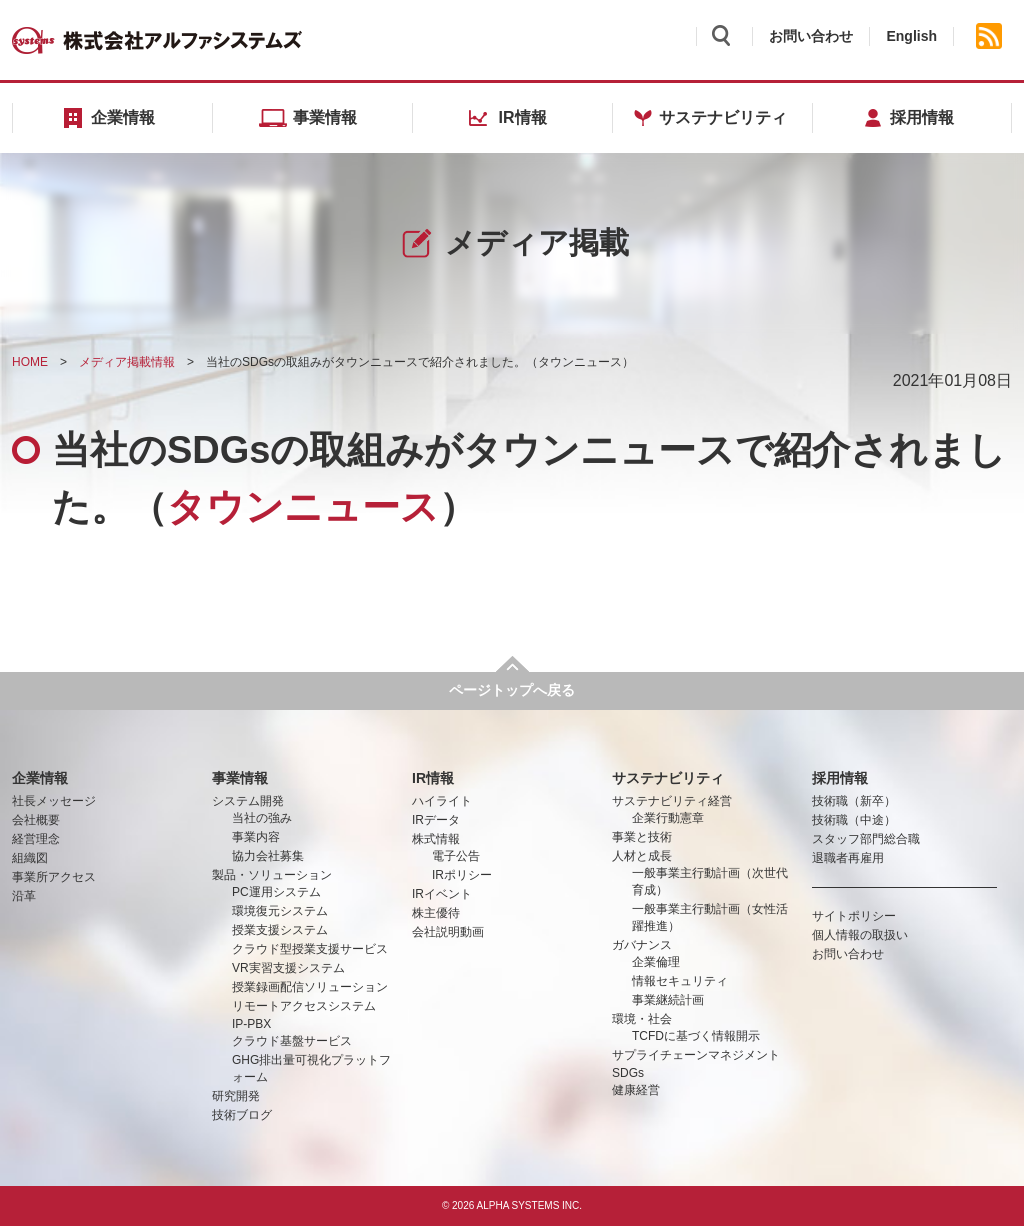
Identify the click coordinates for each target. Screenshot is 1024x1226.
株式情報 (436, 839)
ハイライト (442, 801)
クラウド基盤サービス (292, 1041)
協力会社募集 (268, 856)
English (911, 36)
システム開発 (248, 801)
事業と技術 (642, 837)
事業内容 (256, 837)
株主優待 (436, 913)
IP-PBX (251, 1024)
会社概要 (36, 820)
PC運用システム (276, 892)
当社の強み (262, 818)
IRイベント (442, 894)
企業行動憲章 (668, 818)
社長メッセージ (54, 801)
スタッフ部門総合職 (866, 839)
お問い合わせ (811, 36)
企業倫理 (656, 962)
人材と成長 (642, 856)
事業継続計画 (668, 1000)
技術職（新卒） (854, 801)
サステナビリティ (668, 778)
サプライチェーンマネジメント (696, 1055)
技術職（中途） (854, 820)
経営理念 (36, 839)
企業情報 (40, 778)
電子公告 (456, 856)
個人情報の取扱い (860, 935)
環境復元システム (280, 911)
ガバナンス (642, 945)
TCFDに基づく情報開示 (696, 1036)
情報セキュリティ (680, 981)
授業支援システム (280, 930)
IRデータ (436, 820)
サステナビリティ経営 (672, 801)
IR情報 (433, 778)
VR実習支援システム (288, 968)
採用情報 (840, 778)
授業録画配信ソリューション (310, 987)
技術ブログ (242, 1115)
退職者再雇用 (848, 858)
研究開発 (236, 1096)
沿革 (24, 896)
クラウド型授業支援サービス (310, 949)
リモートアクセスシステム (304, 1006)
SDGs (628, 1073)
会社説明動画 (448, 932)
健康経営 (636, 1090)
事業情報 (240, 778)
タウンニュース (580, 362)
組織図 (30, 858)
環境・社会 (642, 1019)
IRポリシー (462, 875)
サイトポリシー (854, 916)
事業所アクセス (54, 877)
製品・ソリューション (272, 875)
